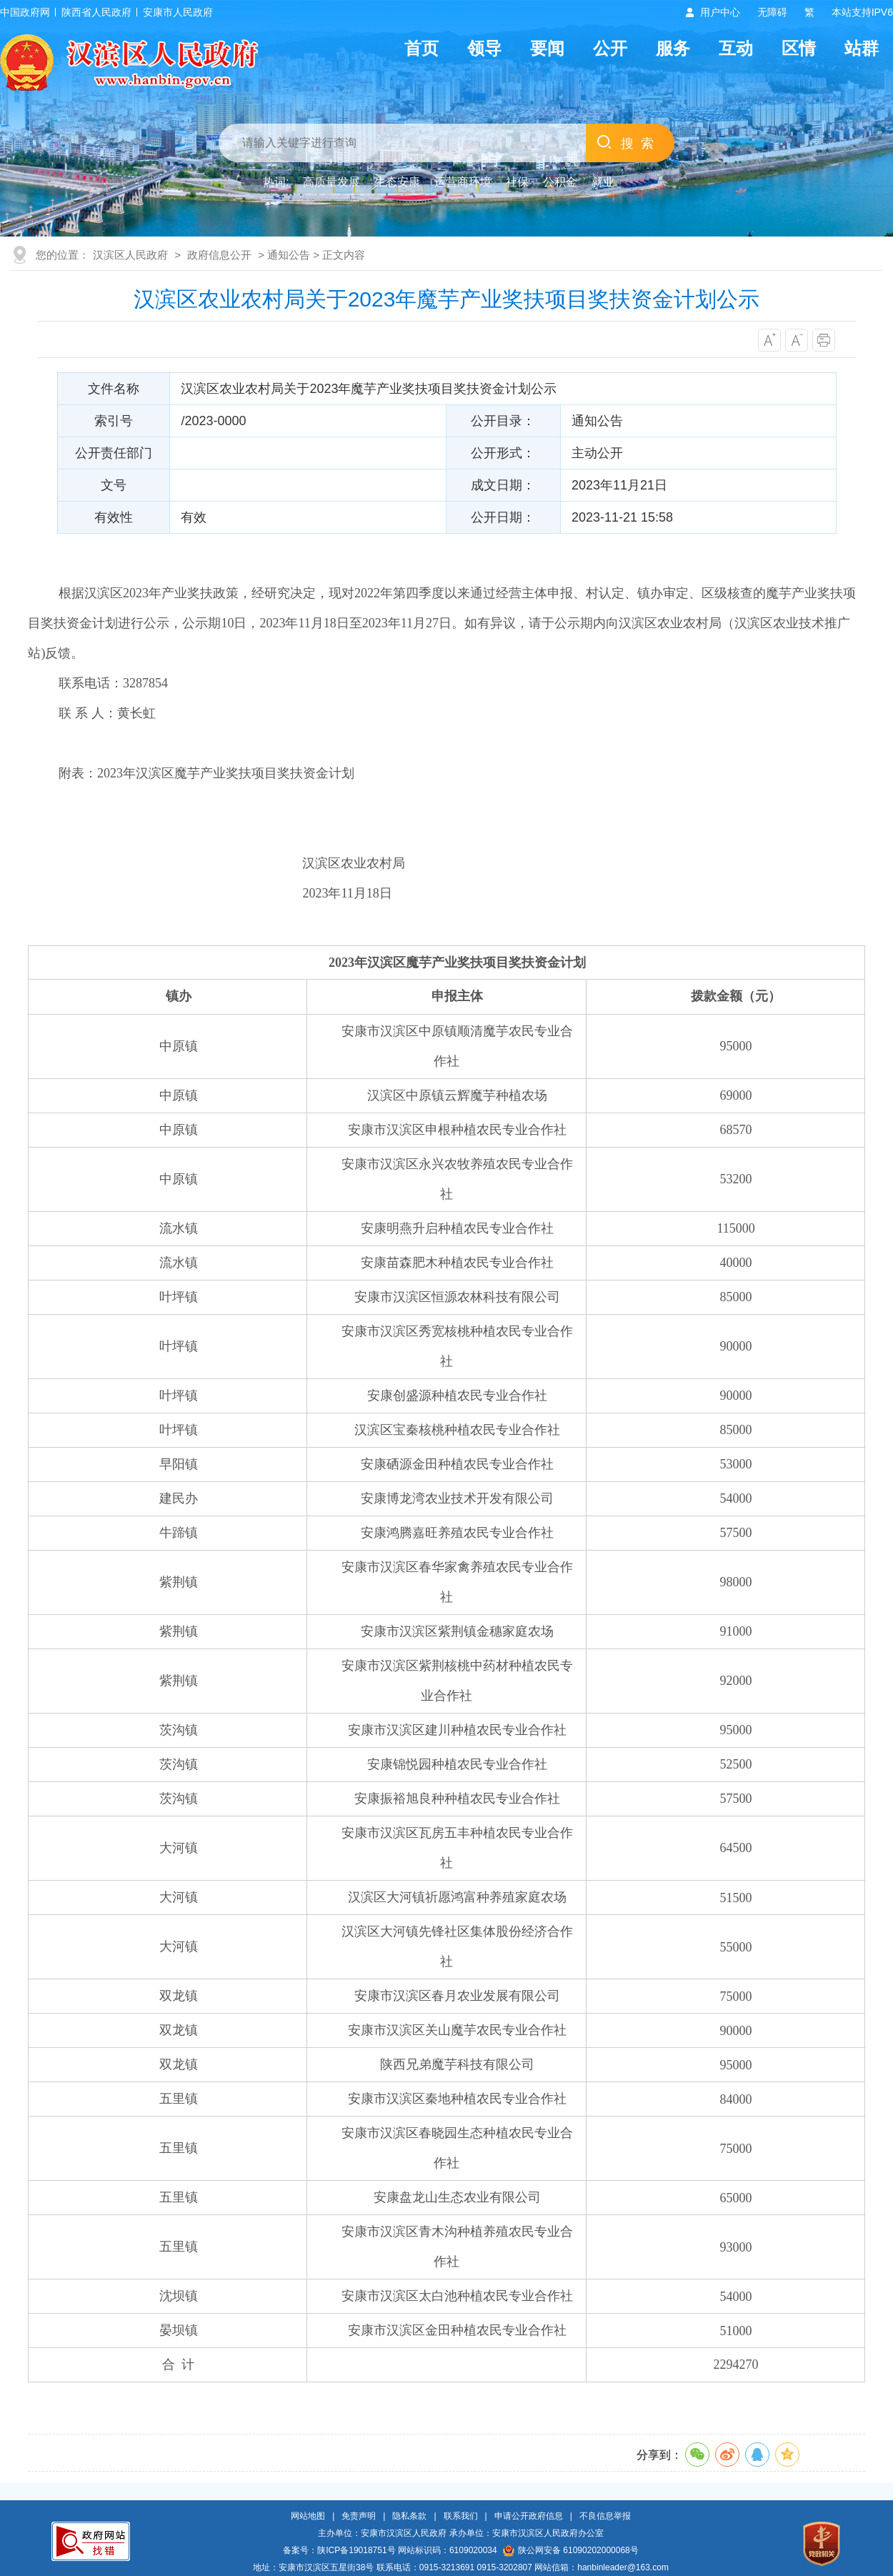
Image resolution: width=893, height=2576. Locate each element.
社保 (517, 182)
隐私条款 (409, 2516)
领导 (484, 48)
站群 (861, 48)
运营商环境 (463, 182)
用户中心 (720, 12)
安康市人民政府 (178, 12)
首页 (421, 48)
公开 (610, 48)
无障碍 (772, 12)
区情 (799, 48)
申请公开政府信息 (528, 2516)
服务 (673, 48)
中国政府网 (25, 12)
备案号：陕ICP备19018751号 (339, 2550)
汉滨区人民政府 (130, 255)
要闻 (547, 48)
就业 (603, 182)
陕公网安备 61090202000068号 (571, 2550)
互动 (736, 48)
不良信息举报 (605, 2516)
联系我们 (461, 2516)
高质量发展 (331, 182)
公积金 (560, 182)
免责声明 (358, 2516)
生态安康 (397, 182)
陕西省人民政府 (96, 12)
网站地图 (308, 2516)
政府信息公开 (219, 255)
